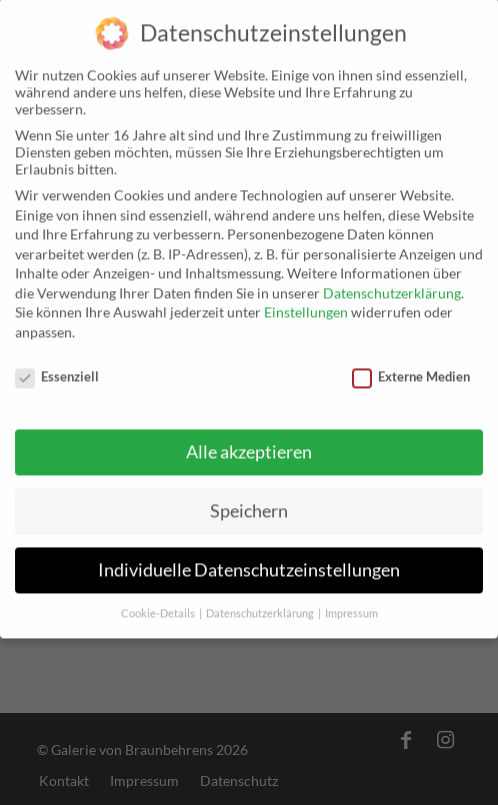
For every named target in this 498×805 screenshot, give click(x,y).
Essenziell (57, 367)
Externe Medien (411, 367)
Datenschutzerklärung (392, 283)
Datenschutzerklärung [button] (261, 605)
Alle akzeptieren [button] (249, 443)
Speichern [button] (249, 502)
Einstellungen (306, 303)
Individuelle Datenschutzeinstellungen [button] (249, 561)
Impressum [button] (351, 605)
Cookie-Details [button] (159, 605)
